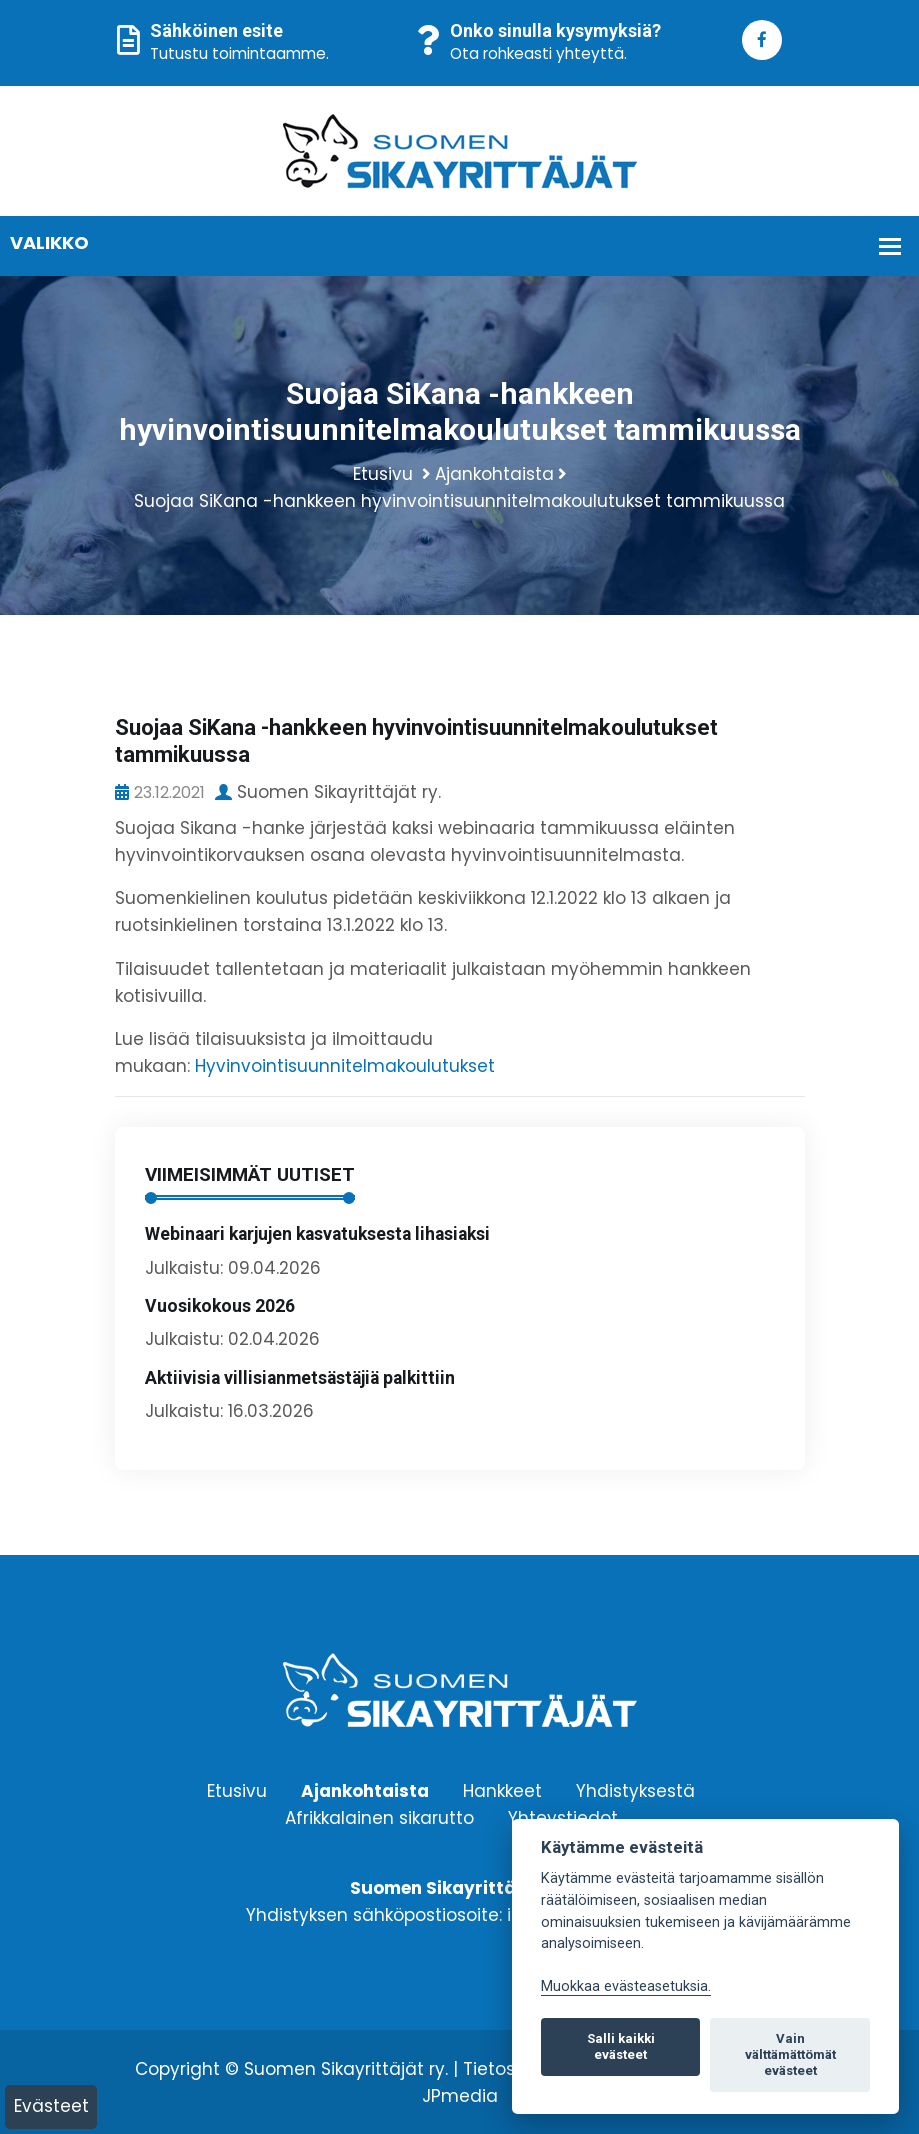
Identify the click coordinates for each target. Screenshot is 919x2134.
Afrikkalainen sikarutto (379, 1818)
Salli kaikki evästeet (621, 2046)
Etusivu (383, 474)
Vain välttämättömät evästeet (790, 2054)
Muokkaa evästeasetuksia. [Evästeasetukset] (626, 1986)
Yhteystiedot (563, 1818)
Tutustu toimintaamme (238, 53)
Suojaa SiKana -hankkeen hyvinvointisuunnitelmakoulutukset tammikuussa (459, 501)
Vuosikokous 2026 (220, 1306)
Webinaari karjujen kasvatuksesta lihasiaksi (317, 1234)
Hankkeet (502, 1791)
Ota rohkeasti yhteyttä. (538, 53)
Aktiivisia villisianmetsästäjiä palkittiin (300, 1378)
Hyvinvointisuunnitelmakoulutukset (345, 1066)
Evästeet (51, 2106)
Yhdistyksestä (635, 1791)
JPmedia (460, 2096)
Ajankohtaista (494, 474)
